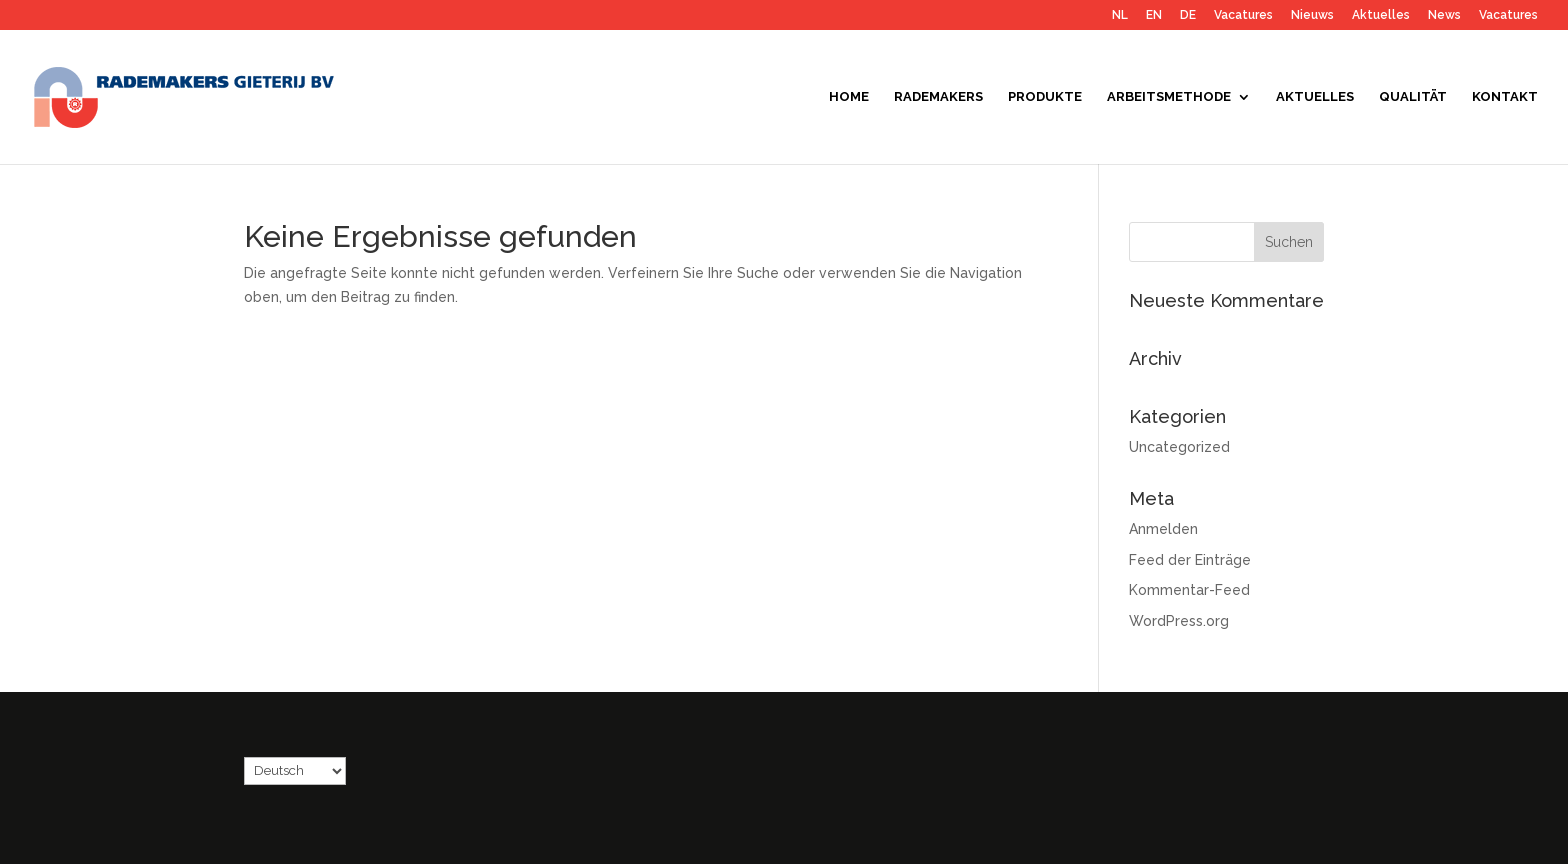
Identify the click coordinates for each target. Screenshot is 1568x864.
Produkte (1045, 97)
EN (1154, 15)
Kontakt (1505, 97)
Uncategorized (1179, 447)
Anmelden (1163, 529)
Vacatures (1243, 15)
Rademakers (938, 97)
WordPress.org (1179, 621)
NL (1120, 15)
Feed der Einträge (1190, 560)
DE (1188, 15)
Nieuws (1312, 15)
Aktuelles (1381, 15)
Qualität (1413, 97)
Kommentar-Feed (1189, 590)
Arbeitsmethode (1169, 97)
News (1444, 15)
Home (849, 97)
